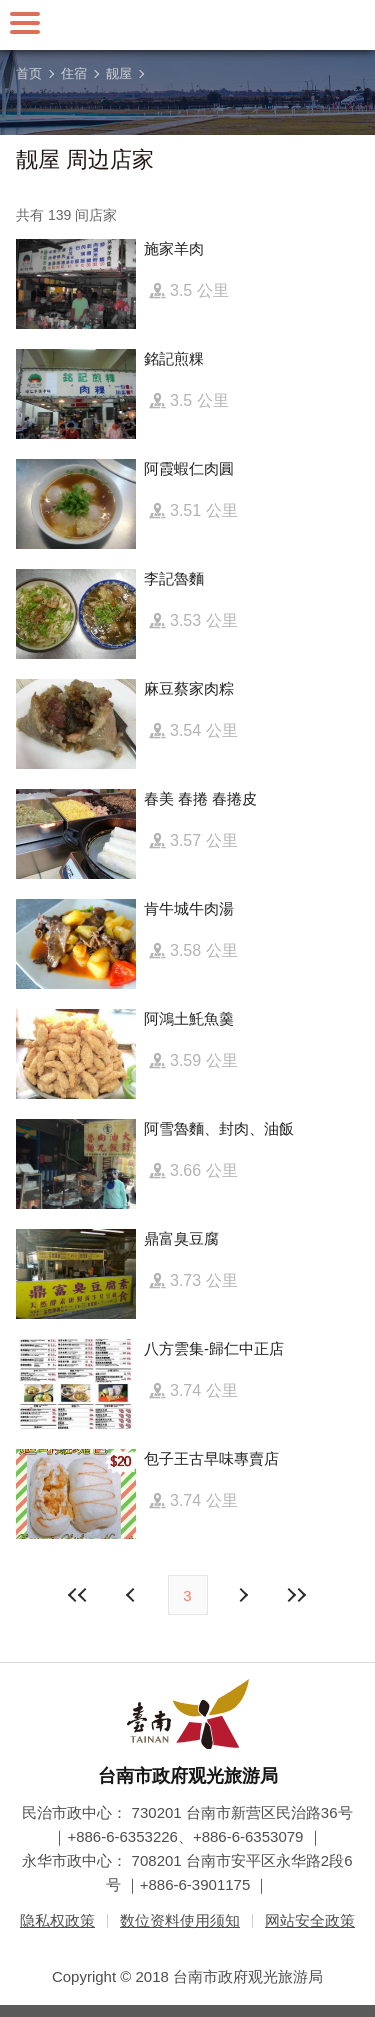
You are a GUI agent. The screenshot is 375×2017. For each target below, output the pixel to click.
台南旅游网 (188, 25)
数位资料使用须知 (180, 1920)
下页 (133, 1595)
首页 (29, 73)
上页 (243, 1595)
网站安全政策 (310, 1920)
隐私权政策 (57, 1920)
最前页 (78, 1595)
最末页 (297, 1595)
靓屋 (119, 73)
